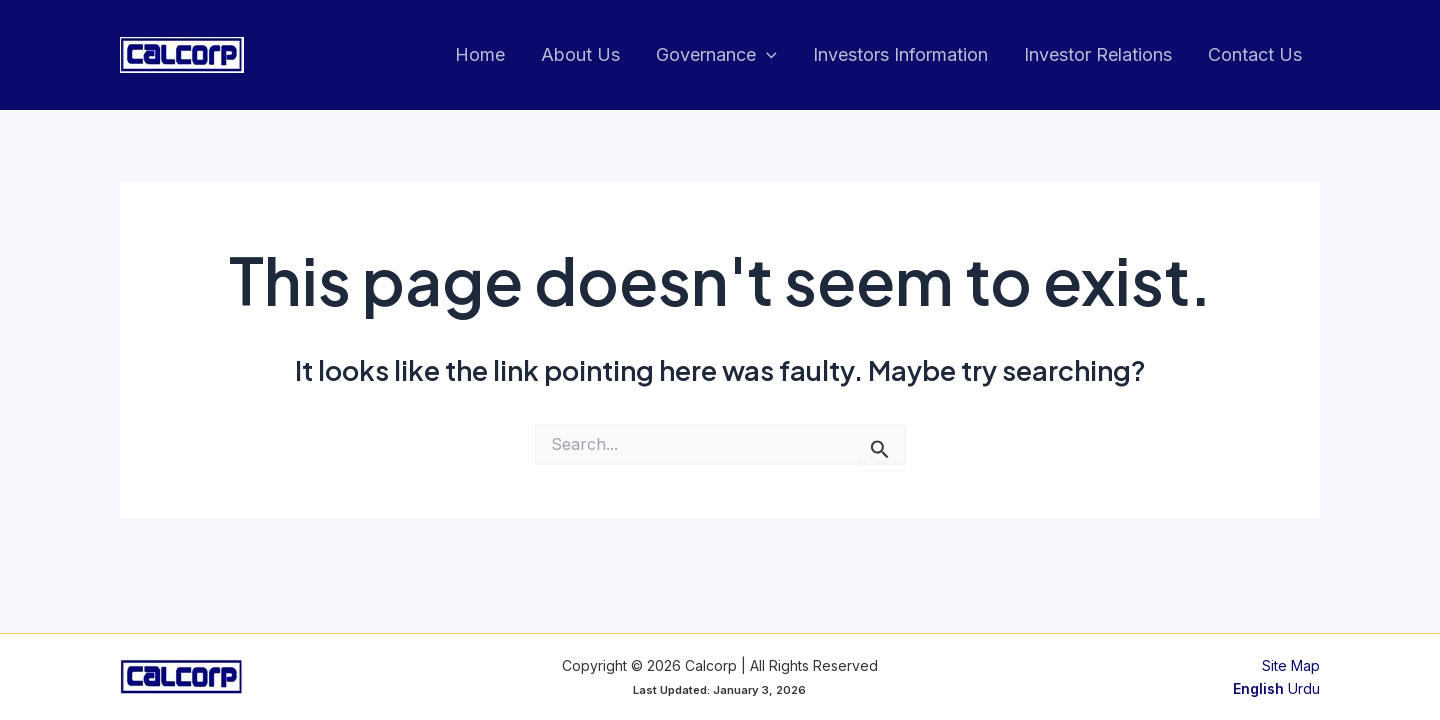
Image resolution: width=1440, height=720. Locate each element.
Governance (716, 55)
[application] (766, 55)
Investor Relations (1098, 54)
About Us (580, 54)
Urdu (1304, 688)
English (1258, 688)
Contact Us (1255, 54)
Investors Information (900, 54)
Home (480, 54)
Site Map (1291, 665)
